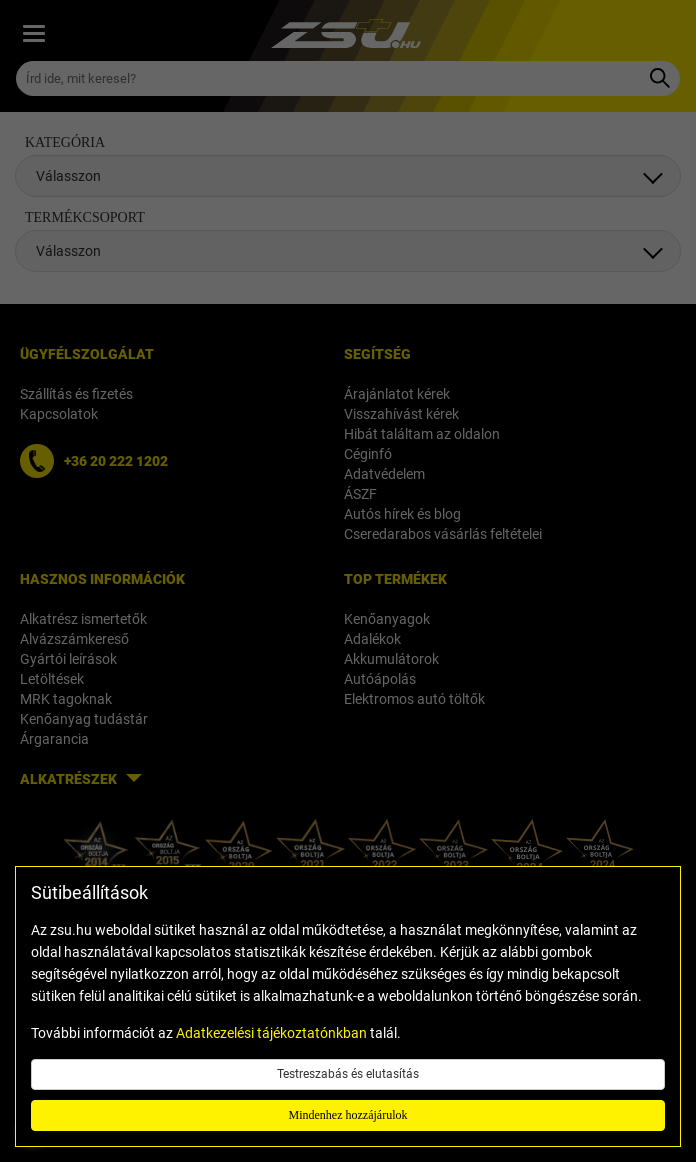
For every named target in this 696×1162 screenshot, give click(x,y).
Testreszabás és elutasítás (348, 1074)
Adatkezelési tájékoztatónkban (271, 1033)
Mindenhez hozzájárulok (348, 1115)
